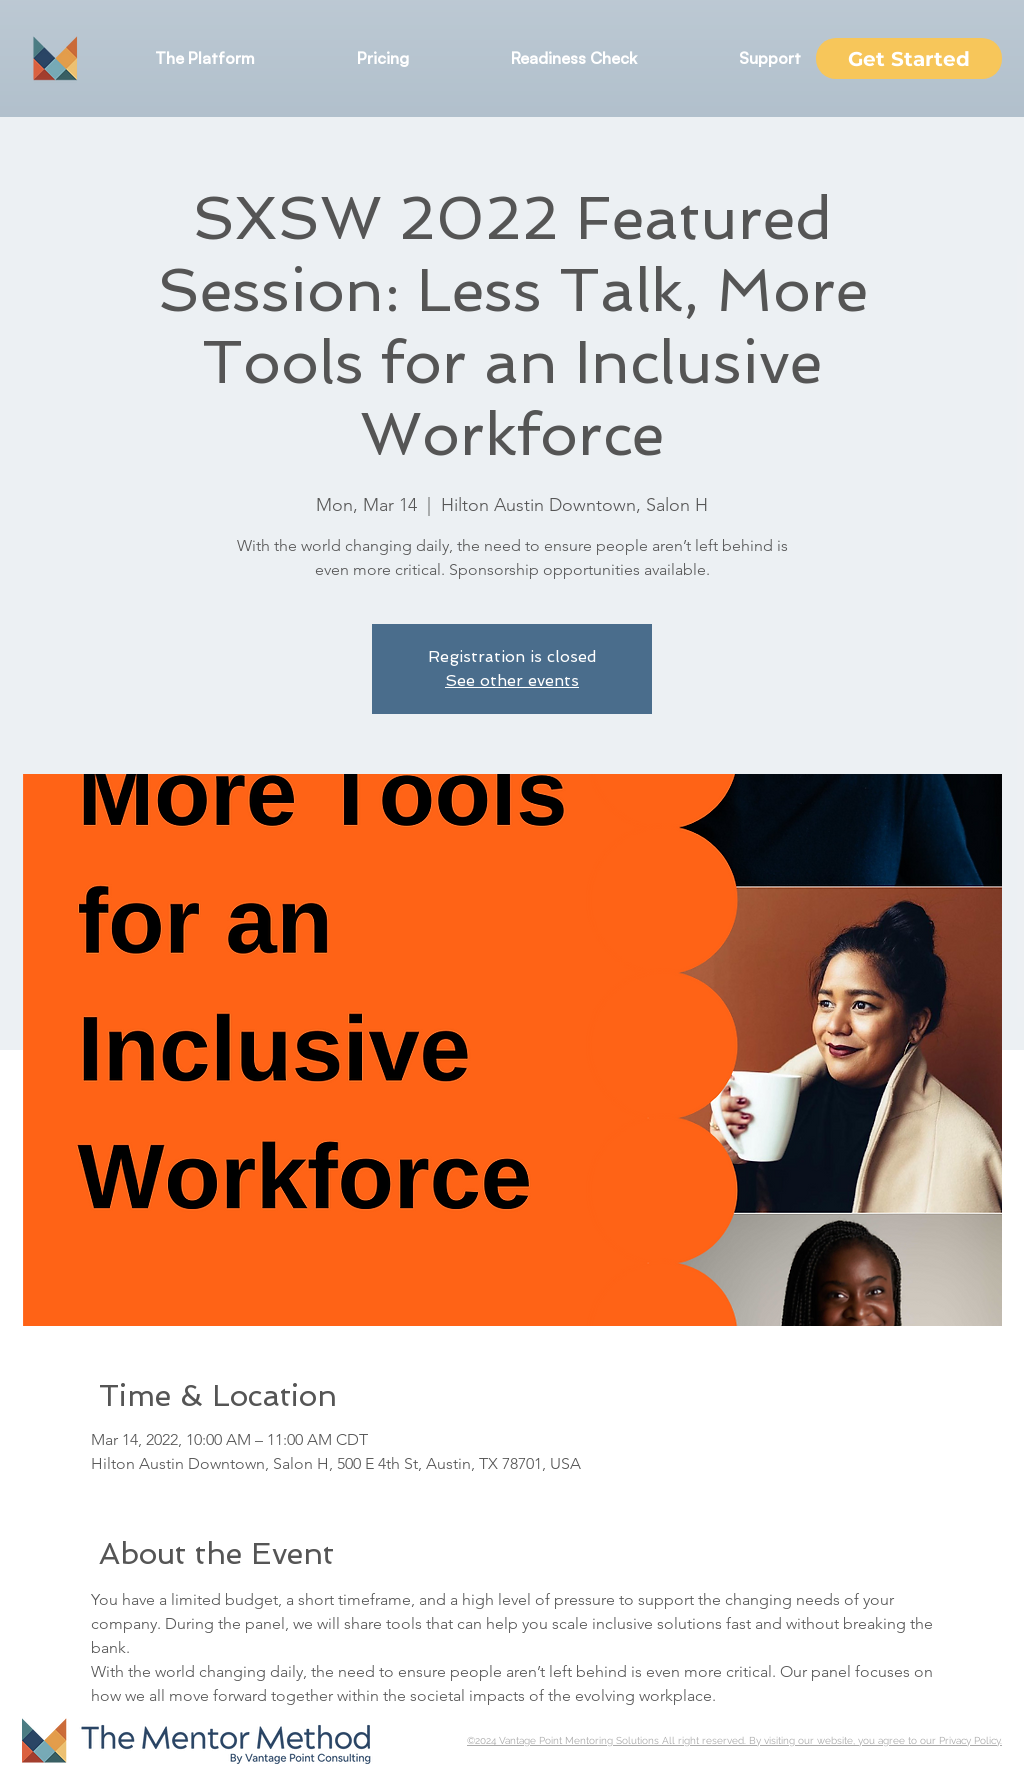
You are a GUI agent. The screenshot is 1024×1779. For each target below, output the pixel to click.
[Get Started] (909, 58)
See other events (512, 680)
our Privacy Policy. (961, 1740)
